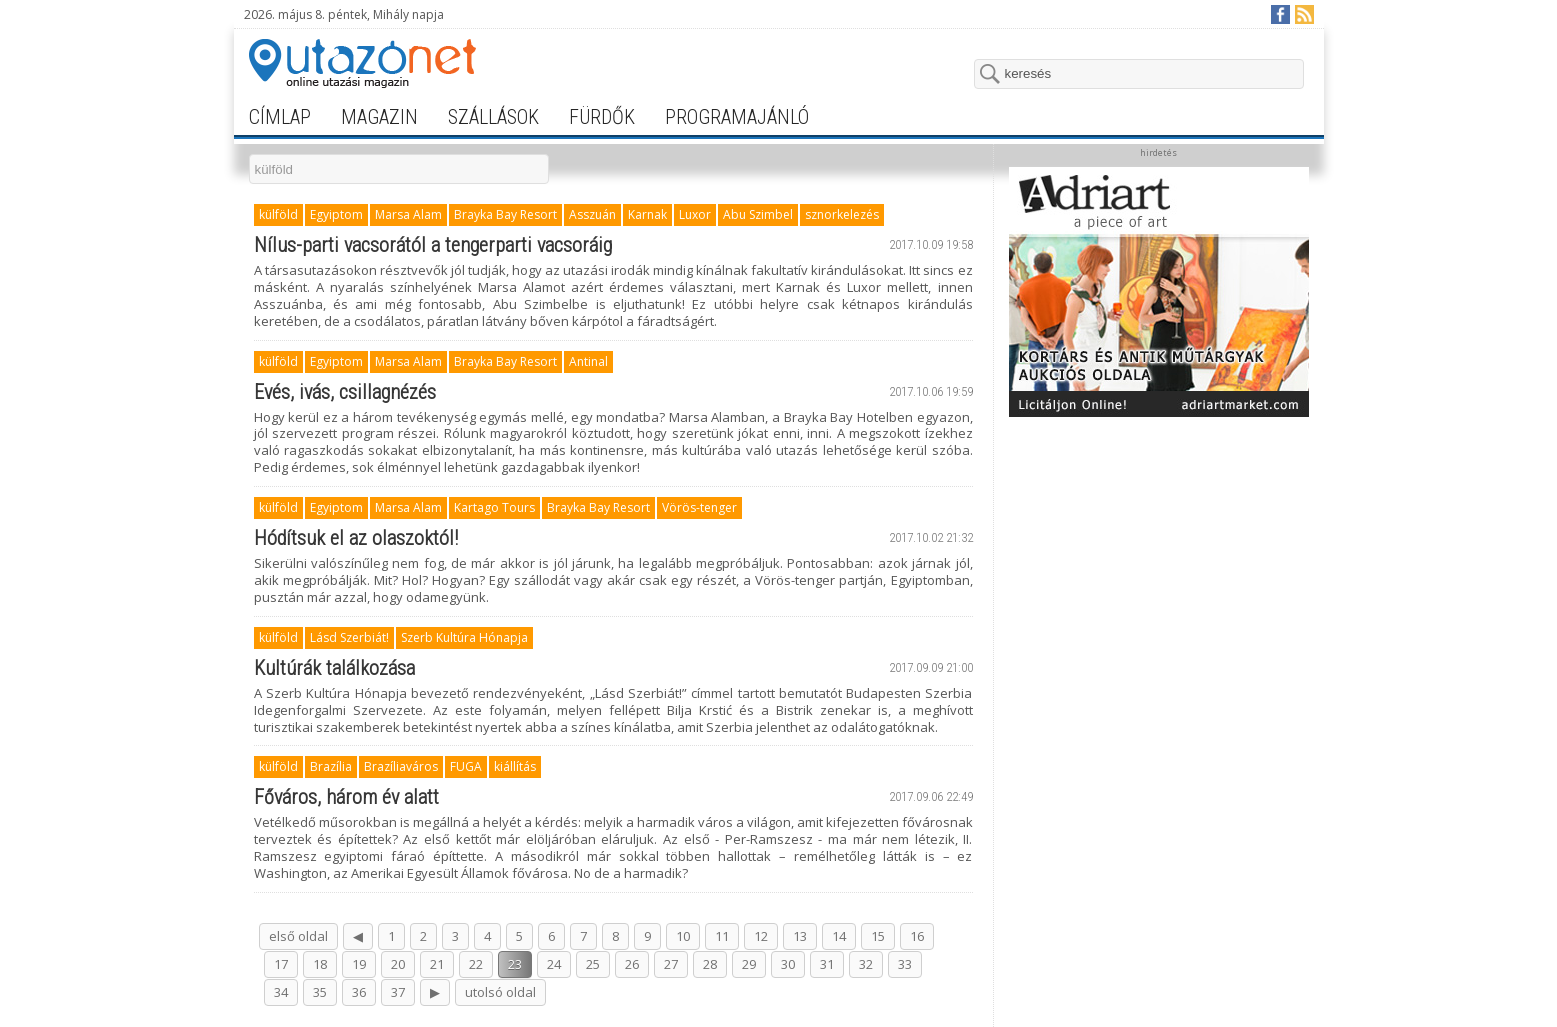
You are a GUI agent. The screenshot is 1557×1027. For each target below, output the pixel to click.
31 (827, 964)
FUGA (466, 766)
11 (722, 936)
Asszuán (592, 214)
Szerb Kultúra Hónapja (464, 637)
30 (788, 964)
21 (437, 964)
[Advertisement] (1159, 552)
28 (710, 964)
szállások (493, 117)
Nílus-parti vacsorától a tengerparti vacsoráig (433, 245)
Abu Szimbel (758, 214)
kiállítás (515, 766)
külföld (278, 214)
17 (281, 964)
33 (905, 964)
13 (800, 936)
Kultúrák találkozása (334, 668)
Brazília (331, 766)
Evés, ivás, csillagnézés (345, 392)
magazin (379, 117)
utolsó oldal (500, 992)
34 (281, 992)
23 (515, 964)
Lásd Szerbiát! (349, 637)
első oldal (298, 936)
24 (554, 964)
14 (839, 936)
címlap (280, 117)
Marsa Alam (408, 214)
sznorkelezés (842, 214)
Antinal (588, 361)
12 (761, 936)
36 (359, 992)
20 (398, 964)
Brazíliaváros (401, 766)
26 (632, 964)
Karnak (647, 214)
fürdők (602, 117)
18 (320, 964)
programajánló (737, 117)
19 (359, 964)
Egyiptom (336, 214)
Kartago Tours (494, 507)
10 (683, 936)
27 (671, 964)
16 (917, 936)
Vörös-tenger (699, 507)
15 (878, 936)
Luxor (695, 214)
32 (866, 964)
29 (749, 964)
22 (476, 964)
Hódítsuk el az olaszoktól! (356, 538)
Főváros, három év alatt (346, 797)
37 (398, 992)
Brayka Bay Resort (505, 214)
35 (320, 992)
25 (593, 964)
